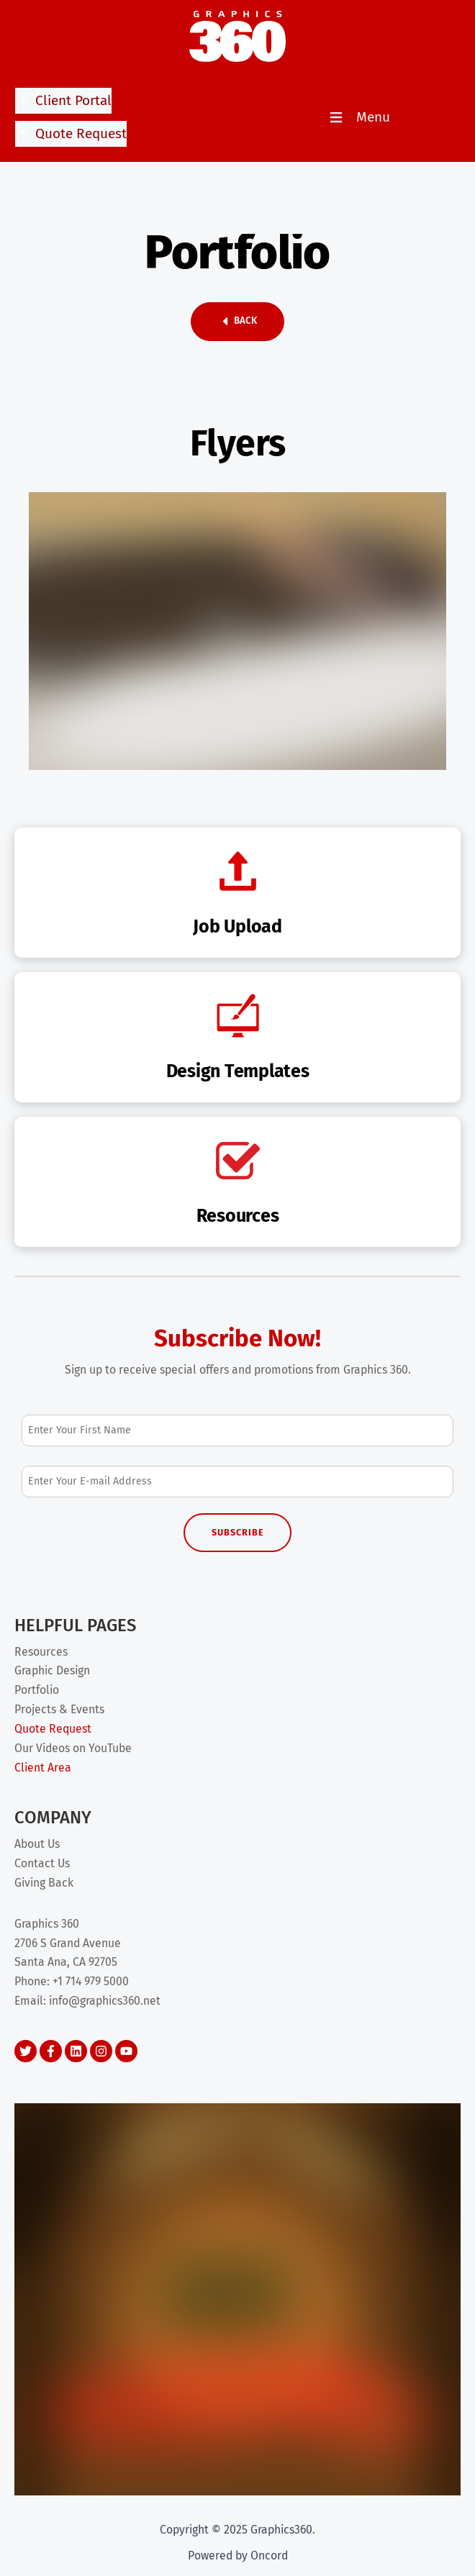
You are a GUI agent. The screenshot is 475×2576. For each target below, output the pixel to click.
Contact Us (42, 1863)
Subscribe (238, 1532)
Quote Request (71, 134)
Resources (41, 1652)
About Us (37, 1844)
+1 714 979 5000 (91, 1981)
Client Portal (63, 101)
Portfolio (36, 1690)
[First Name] (237, 1430)
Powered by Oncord (238, 2555)
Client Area (42, 1767)
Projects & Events (59, 1709)
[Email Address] (237, 1481)
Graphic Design (52, 1670)
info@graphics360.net (104, 2001)
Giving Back (43, 1883)
